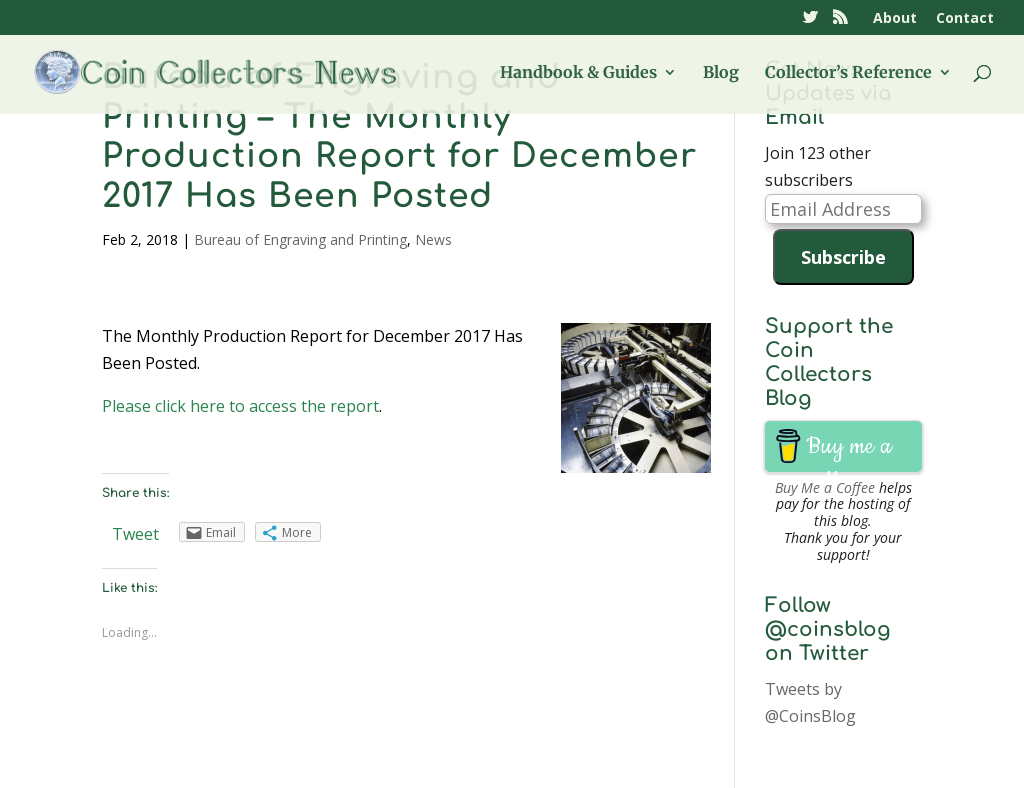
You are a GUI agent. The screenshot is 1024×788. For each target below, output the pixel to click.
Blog (721, 73)
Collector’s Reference (848, 73)
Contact (965, 19)
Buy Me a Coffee (825, 487)
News (433, 239)
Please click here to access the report (240, 406)
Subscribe (843, 257)
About (895, 19)
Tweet (135, 534)
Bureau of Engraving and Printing (300, 239)
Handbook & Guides (578, 73)
